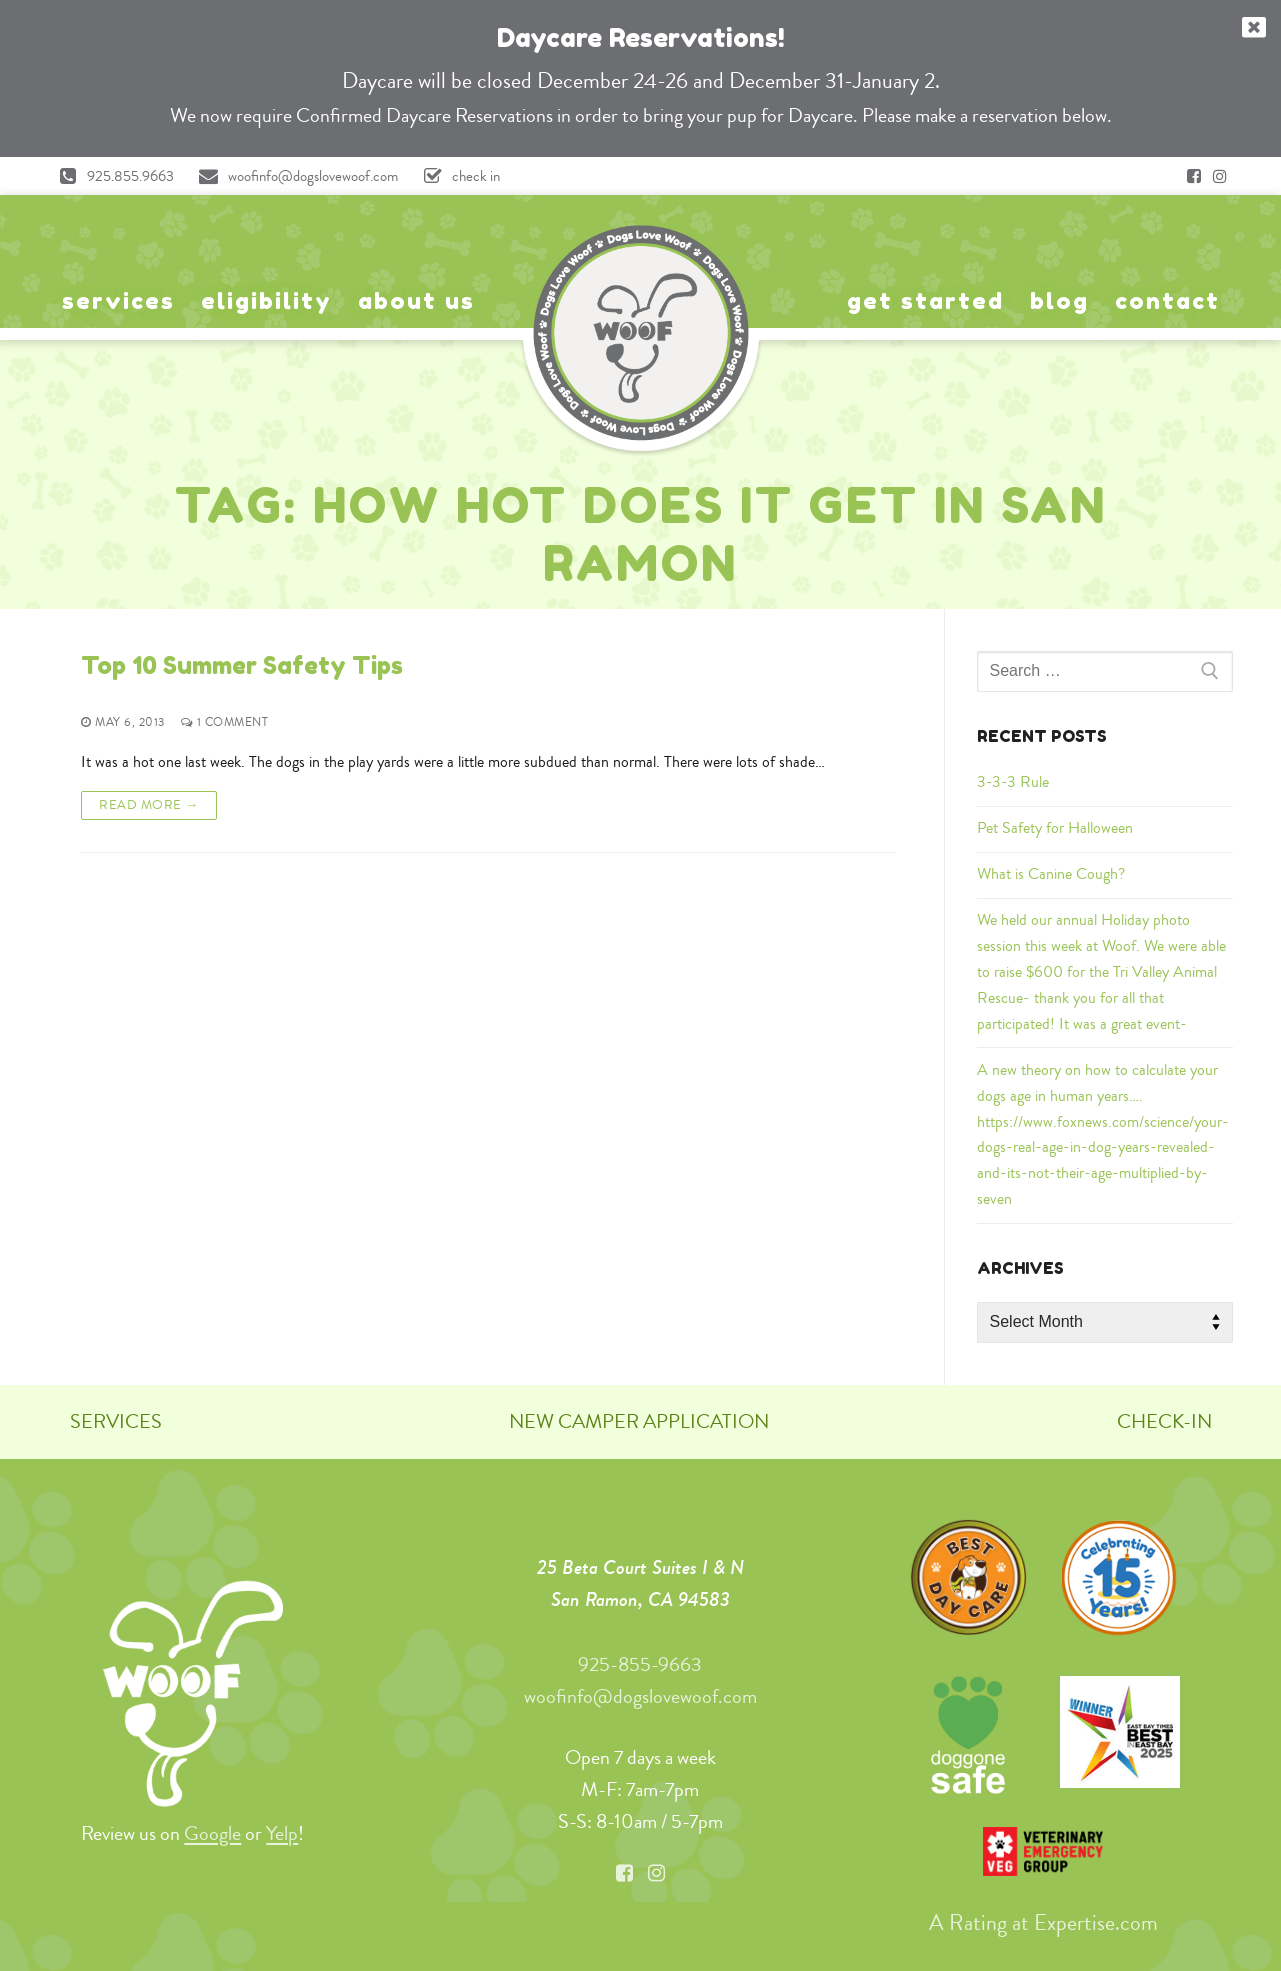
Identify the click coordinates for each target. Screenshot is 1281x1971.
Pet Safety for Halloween (1055, 828)
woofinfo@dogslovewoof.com (294, 176)
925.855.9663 (111, 176)
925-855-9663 (640, 1664)
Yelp (282, 1833)
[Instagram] (1220, 176)
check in (457, 176)
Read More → (149, 804)
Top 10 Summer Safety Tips (242, 665)
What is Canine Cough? (1051, 874)
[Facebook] (1194, 176)
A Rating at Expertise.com (1043, 1923)
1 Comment (224, 722)
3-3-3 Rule (1013, 782)
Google (212, 1833)
